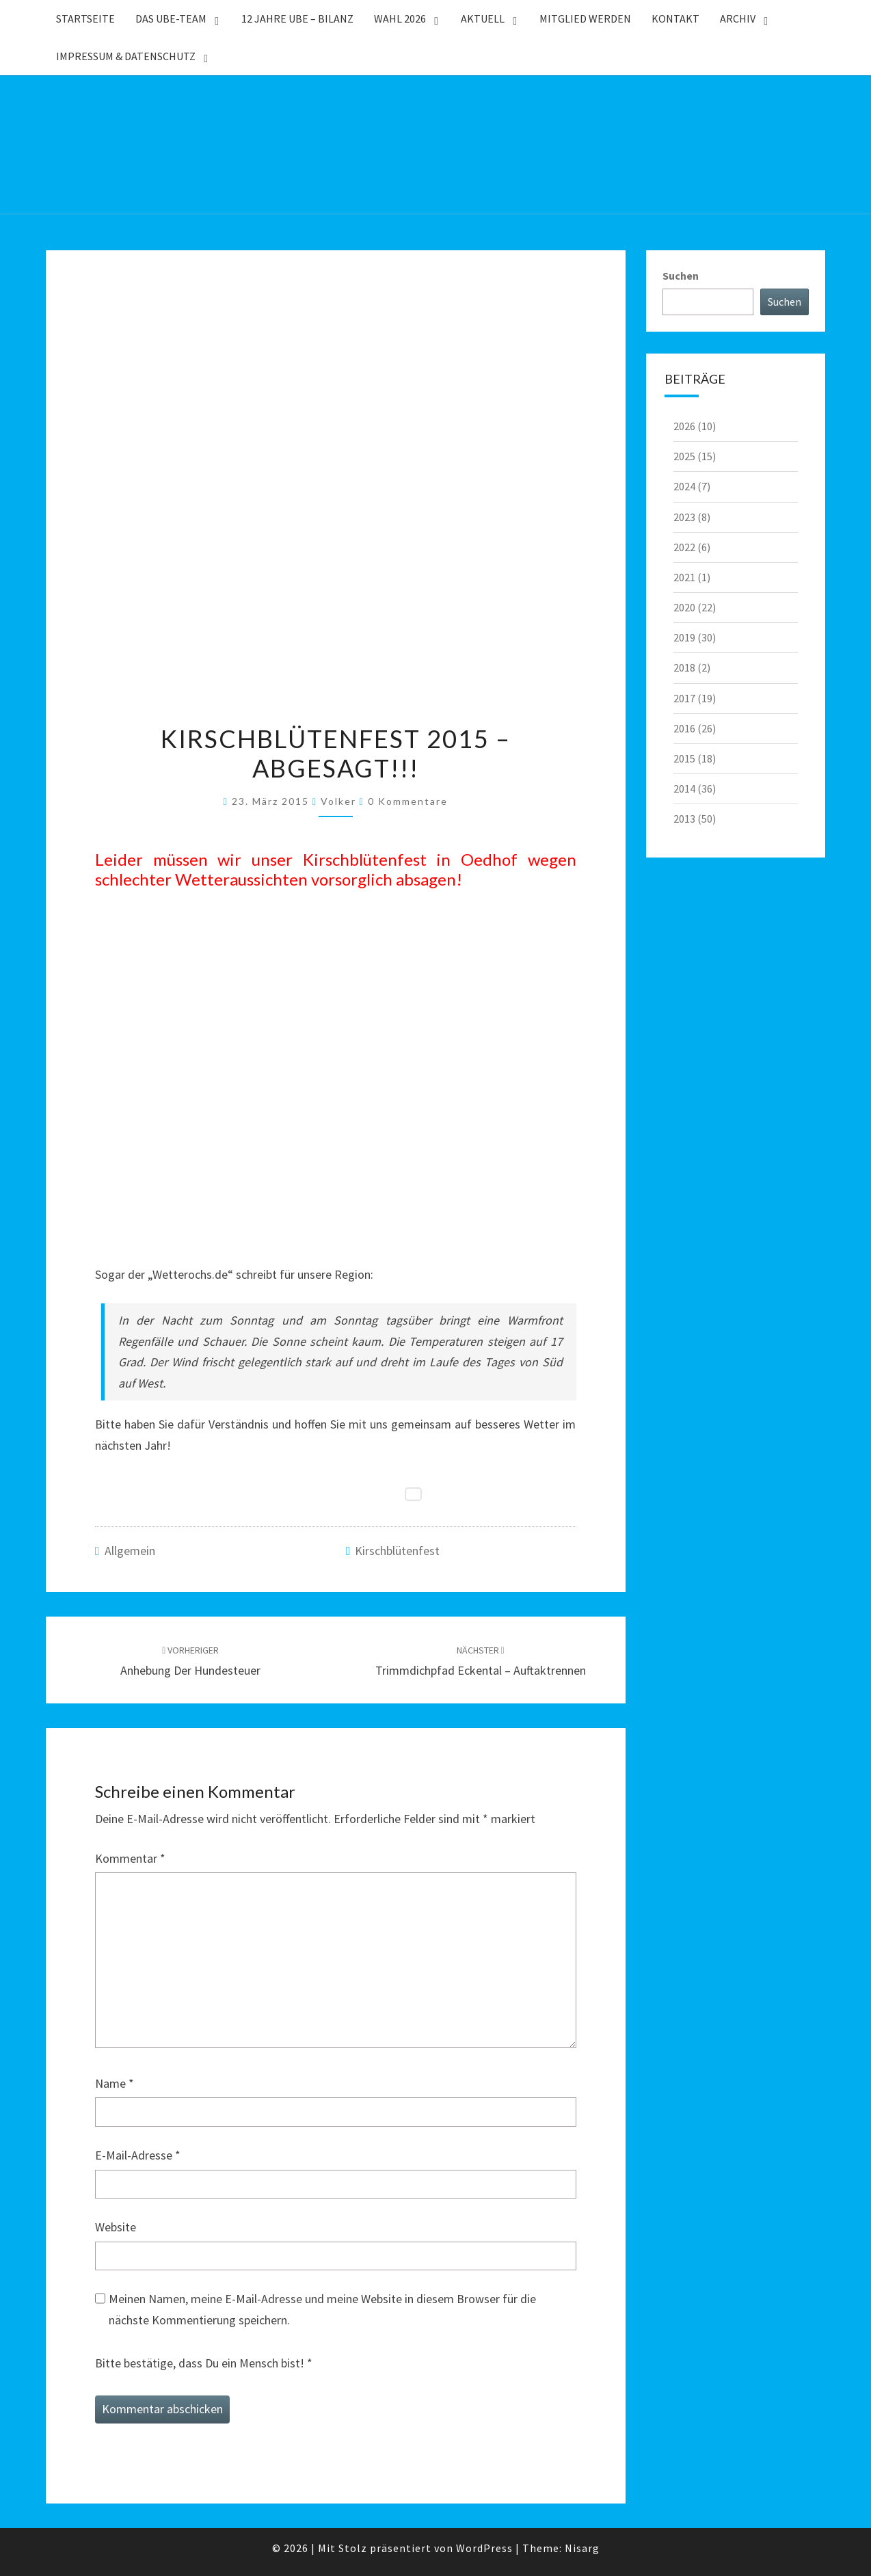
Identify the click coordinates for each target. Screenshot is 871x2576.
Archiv (737, 18)
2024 (684, 486)
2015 (684, 758)
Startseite (85, 18)
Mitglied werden (585, 18)
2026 (684, 426)
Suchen (680, 275)
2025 (684, 456)
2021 (684, 577)
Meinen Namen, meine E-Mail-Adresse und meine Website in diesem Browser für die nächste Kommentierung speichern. (322, 2309)
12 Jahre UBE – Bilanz (297, 18)
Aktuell (483, 18)
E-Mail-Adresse (137, 2155)
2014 (684, 788)
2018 (684, 667)
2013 (684, 818)
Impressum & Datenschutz (126, 56)
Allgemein (130, 1550)
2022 (684, 547)
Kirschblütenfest (397, 1550)
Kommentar (130, 1858)
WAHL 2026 (400, 18)
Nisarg (582, 2548)
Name (114, 2083)
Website (115, 2227)
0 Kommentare (408, 801)
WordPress (484, 2548)
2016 (684, 728)
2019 (684, 637)
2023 (684, 517)
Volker (338, 801)
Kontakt (675, 18)
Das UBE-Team (170, 18)
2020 (684, 607)
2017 (684, 698)
